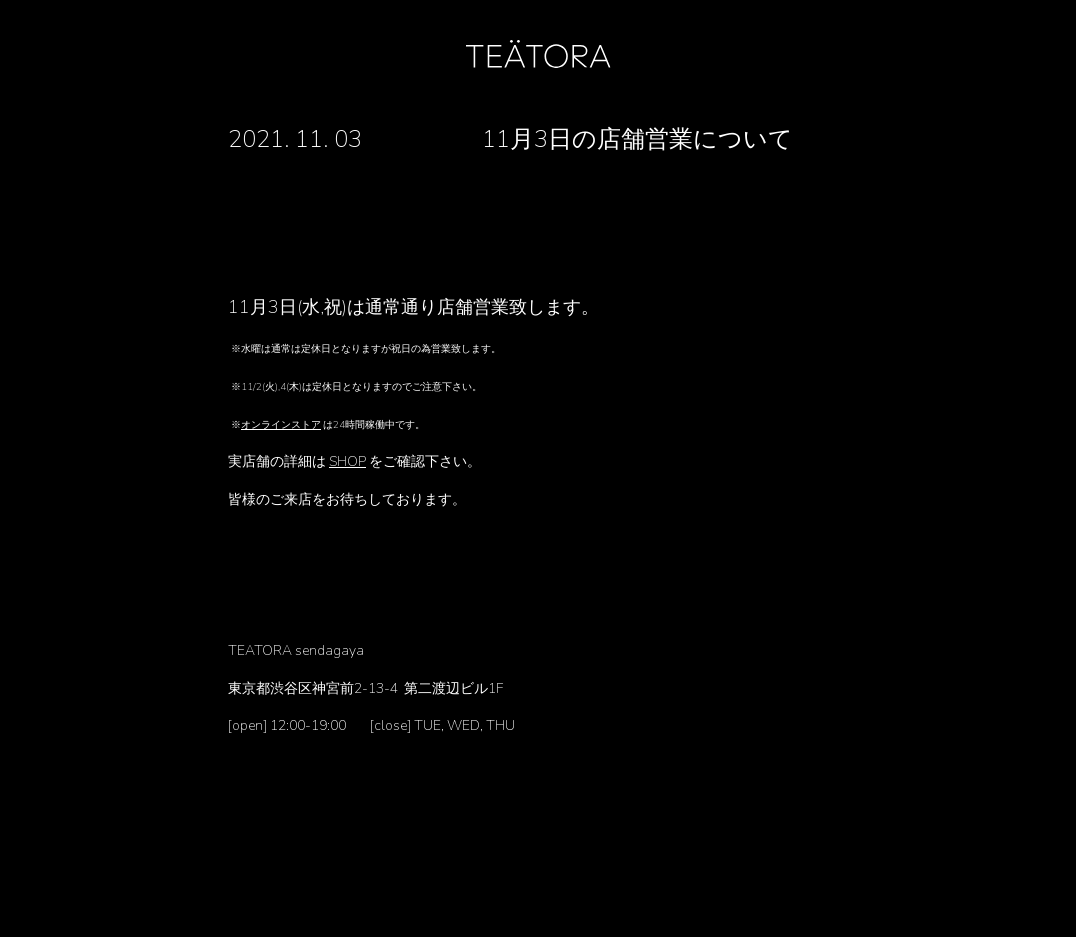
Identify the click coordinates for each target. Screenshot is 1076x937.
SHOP (347, 461)
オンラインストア (281, 425)
